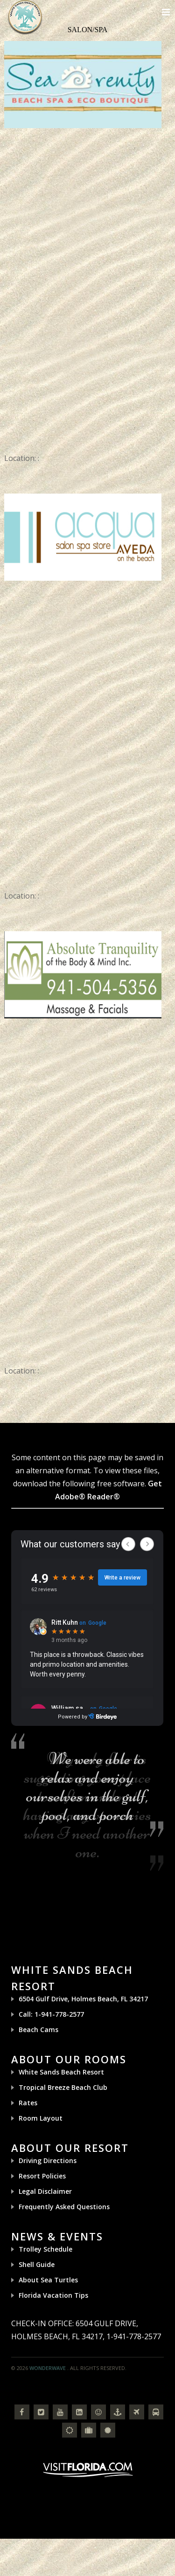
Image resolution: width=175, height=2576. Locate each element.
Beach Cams (38, 2029)
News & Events (57, 2236)
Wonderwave (47, 2367)
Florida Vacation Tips (53, 2295)
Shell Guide (37, 2264)
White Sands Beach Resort (61, 2072)
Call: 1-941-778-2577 (51, 2014)
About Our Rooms (68, 2059)
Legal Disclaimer (45, 2191)
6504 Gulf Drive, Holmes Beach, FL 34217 (83, 1998)
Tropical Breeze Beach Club (63, 2087)
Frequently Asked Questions (64, 2206)
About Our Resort (70, 2148)
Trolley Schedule (45, 2249)
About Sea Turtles (48, 2279)
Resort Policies (42, 2175)
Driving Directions (48, 2160)
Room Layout (41, 2118)
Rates (28, 2102)
